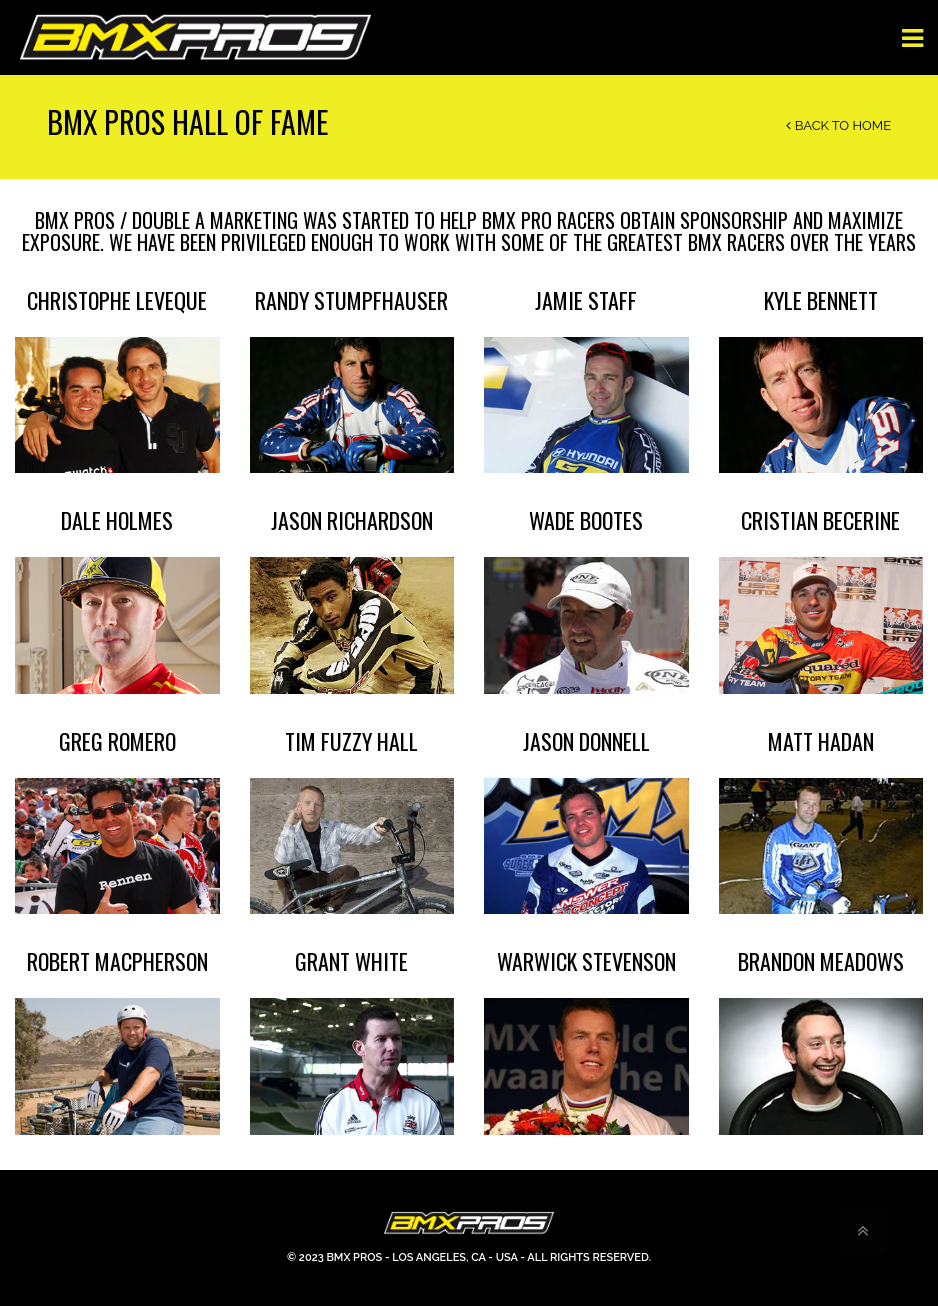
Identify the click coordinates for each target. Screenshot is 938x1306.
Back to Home (838, 125)
